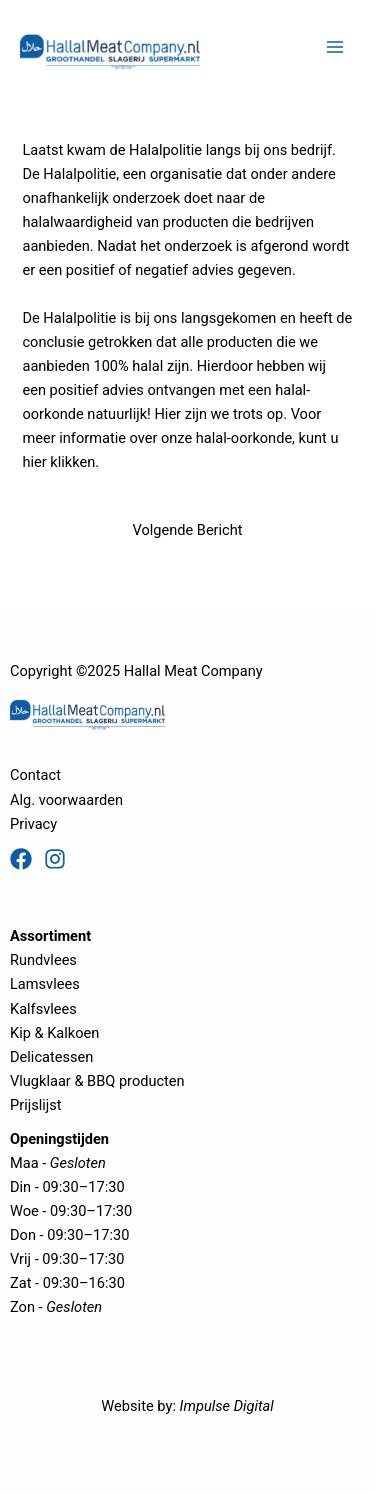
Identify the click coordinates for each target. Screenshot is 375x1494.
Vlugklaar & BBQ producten (97, 1081)
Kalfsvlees (43, 1009)
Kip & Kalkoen (54, 1033)
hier (34, 462)
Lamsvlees (45, 984)
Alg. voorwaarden (66, 800)
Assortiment (50, 936)
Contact (35, 775)
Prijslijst (36, 1105)
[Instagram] (55, 859)
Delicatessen (51, 1057)
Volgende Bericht (187, 530)
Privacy (33, 824)
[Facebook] (21, 859)
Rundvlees (43, 960)
